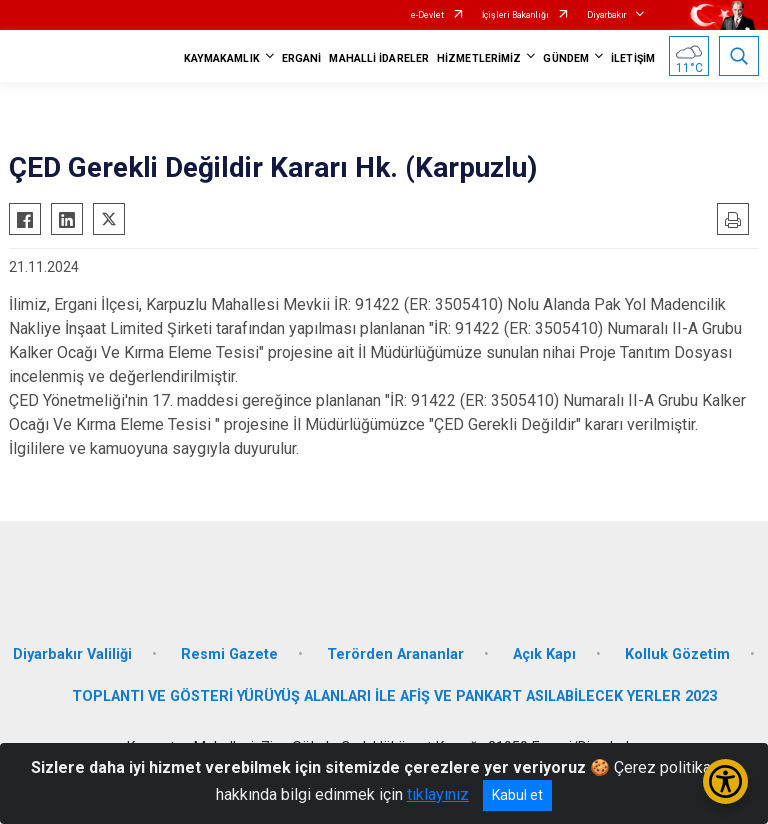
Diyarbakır (607, 15)
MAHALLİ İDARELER (379, 58)
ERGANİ (302, 58)
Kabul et (517, 795)
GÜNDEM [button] (566, 58)
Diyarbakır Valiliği (72, 654)
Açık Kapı (544, 654)
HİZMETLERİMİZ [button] (479, 58)
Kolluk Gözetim (677, 654)
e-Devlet (427, 15)
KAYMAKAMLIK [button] (222, 58)
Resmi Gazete (229, 654)
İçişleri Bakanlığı (515, 15)
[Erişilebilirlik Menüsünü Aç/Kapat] (725, 781)
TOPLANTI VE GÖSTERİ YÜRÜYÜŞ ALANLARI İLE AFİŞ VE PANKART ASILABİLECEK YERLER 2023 (394, 696)
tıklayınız (438, 794)
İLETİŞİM (633, 58)
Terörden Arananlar (395, 654)
